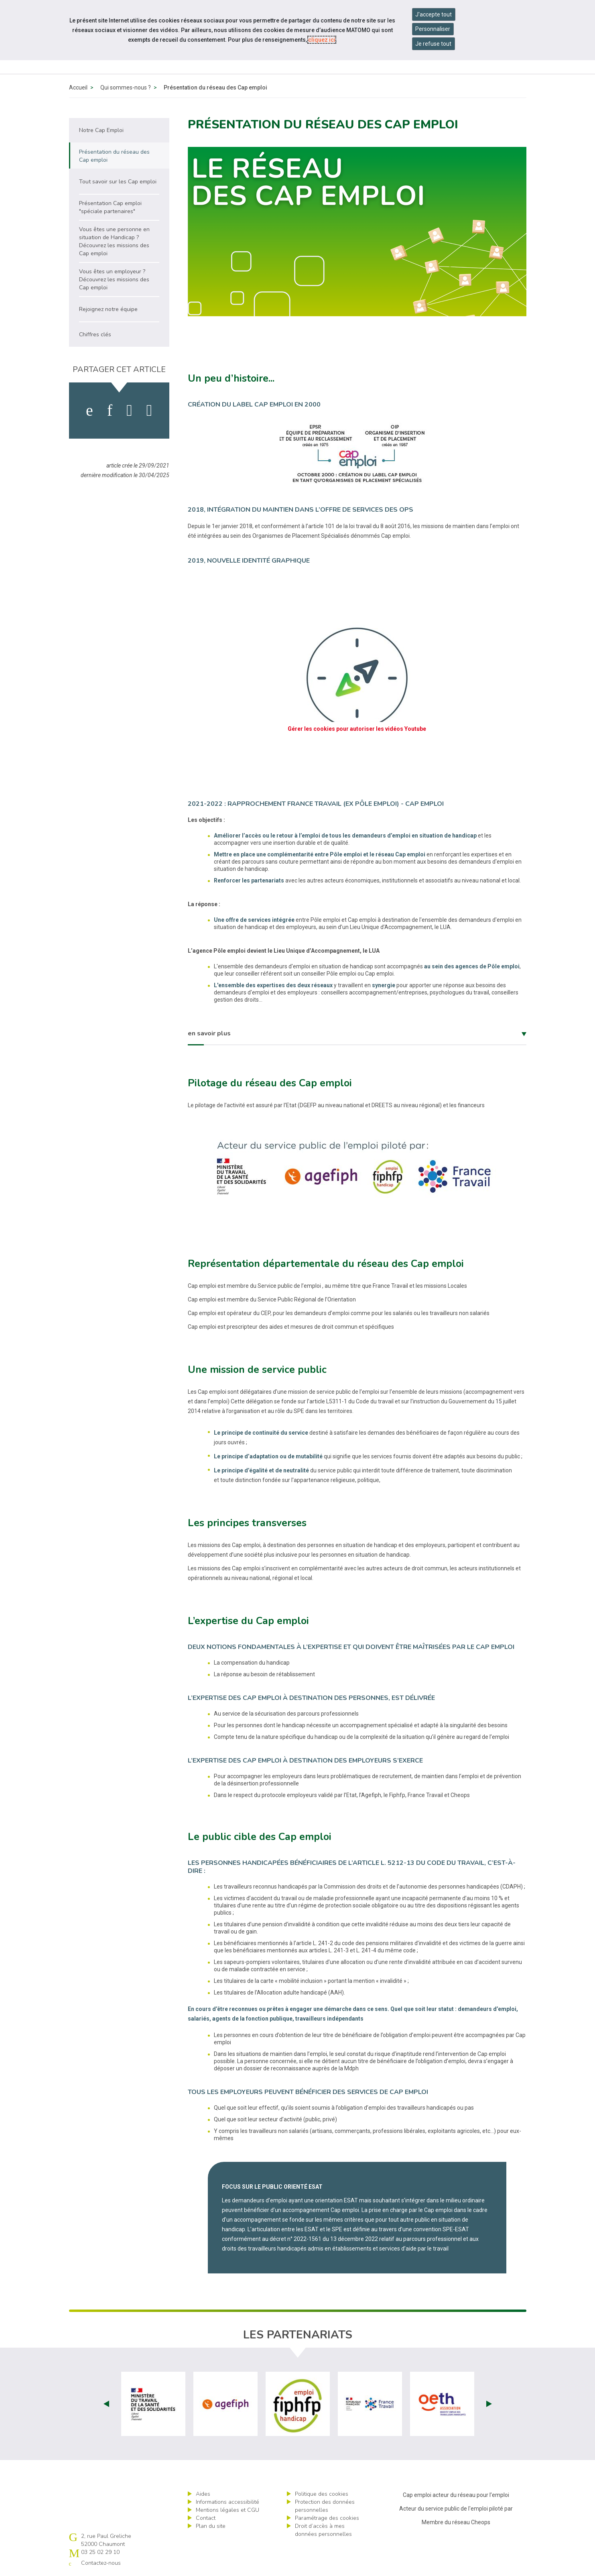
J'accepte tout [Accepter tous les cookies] (433, 14)
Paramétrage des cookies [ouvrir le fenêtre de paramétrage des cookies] (327, 2518)
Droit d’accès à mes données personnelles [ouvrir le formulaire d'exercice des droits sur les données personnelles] (323, 2530)
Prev (106, 2404)
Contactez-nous (101, 2563)
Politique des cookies (321, 2494)
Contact (205, 2518)
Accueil (78, 87)
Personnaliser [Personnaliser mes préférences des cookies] (432, 29)
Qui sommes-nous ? (125, 87)
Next (489, 2404)
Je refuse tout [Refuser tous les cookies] (433, 44)
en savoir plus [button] (209, 1033)
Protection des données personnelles (325, 2506)
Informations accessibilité (227, 2502)
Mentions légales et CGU (227, 2510)
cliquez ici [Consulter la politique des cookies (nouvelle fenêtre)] (321, 40)
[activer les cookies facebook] (89, 411)
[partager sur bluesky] (149, 411)
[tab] (357, 1034)
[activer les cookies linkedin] (109, 411)
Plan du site (210, 2526)
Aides (203, 2494)
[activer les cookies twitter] (129, 411)
